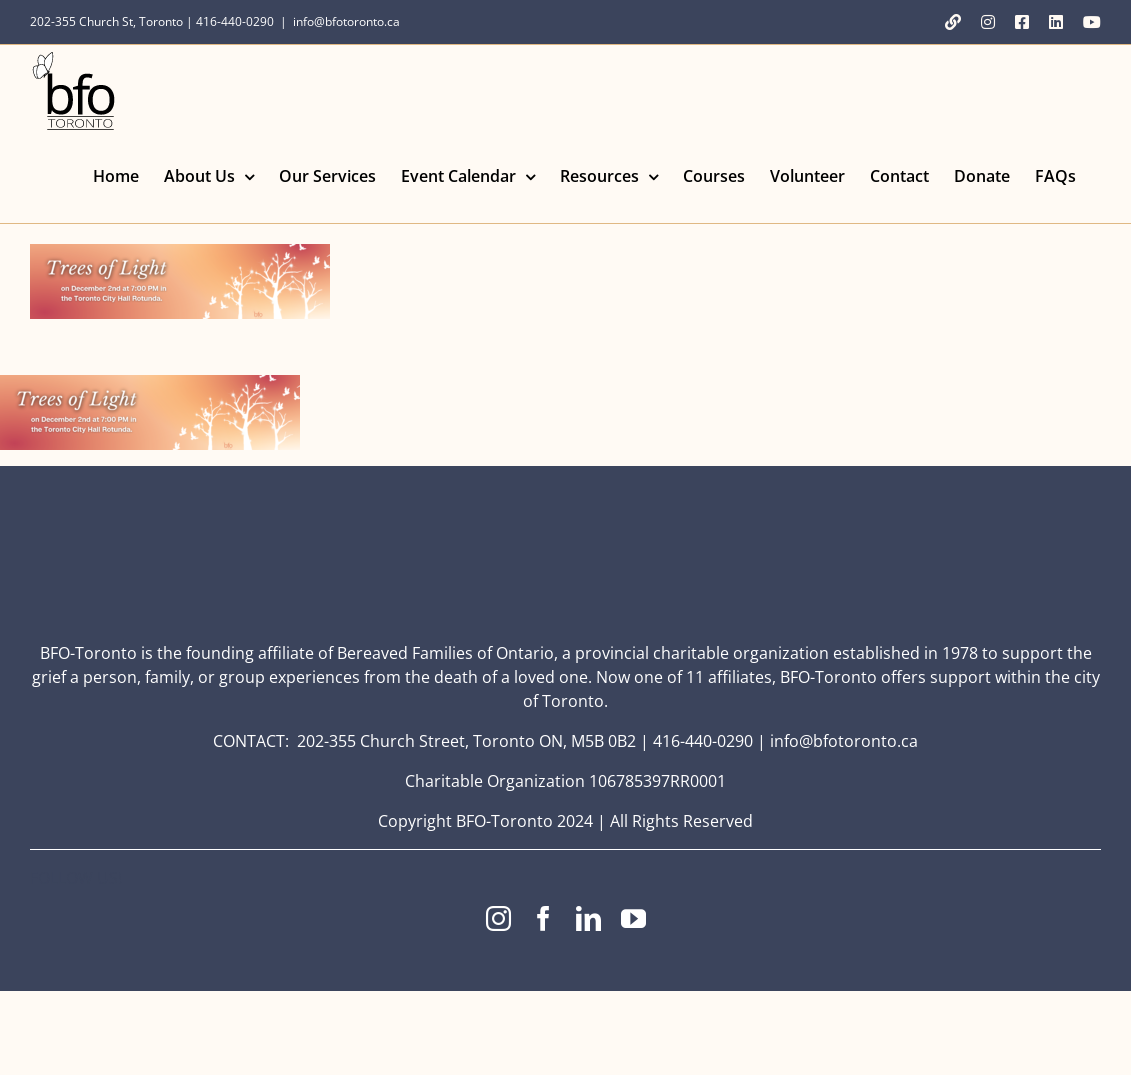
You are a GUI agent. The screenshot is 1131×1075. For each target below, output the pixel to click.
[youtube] (633, 918)
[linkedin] (588, 918)
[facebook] (543, 918)
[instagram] (498, 918)
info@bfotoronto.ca (346, 21)
